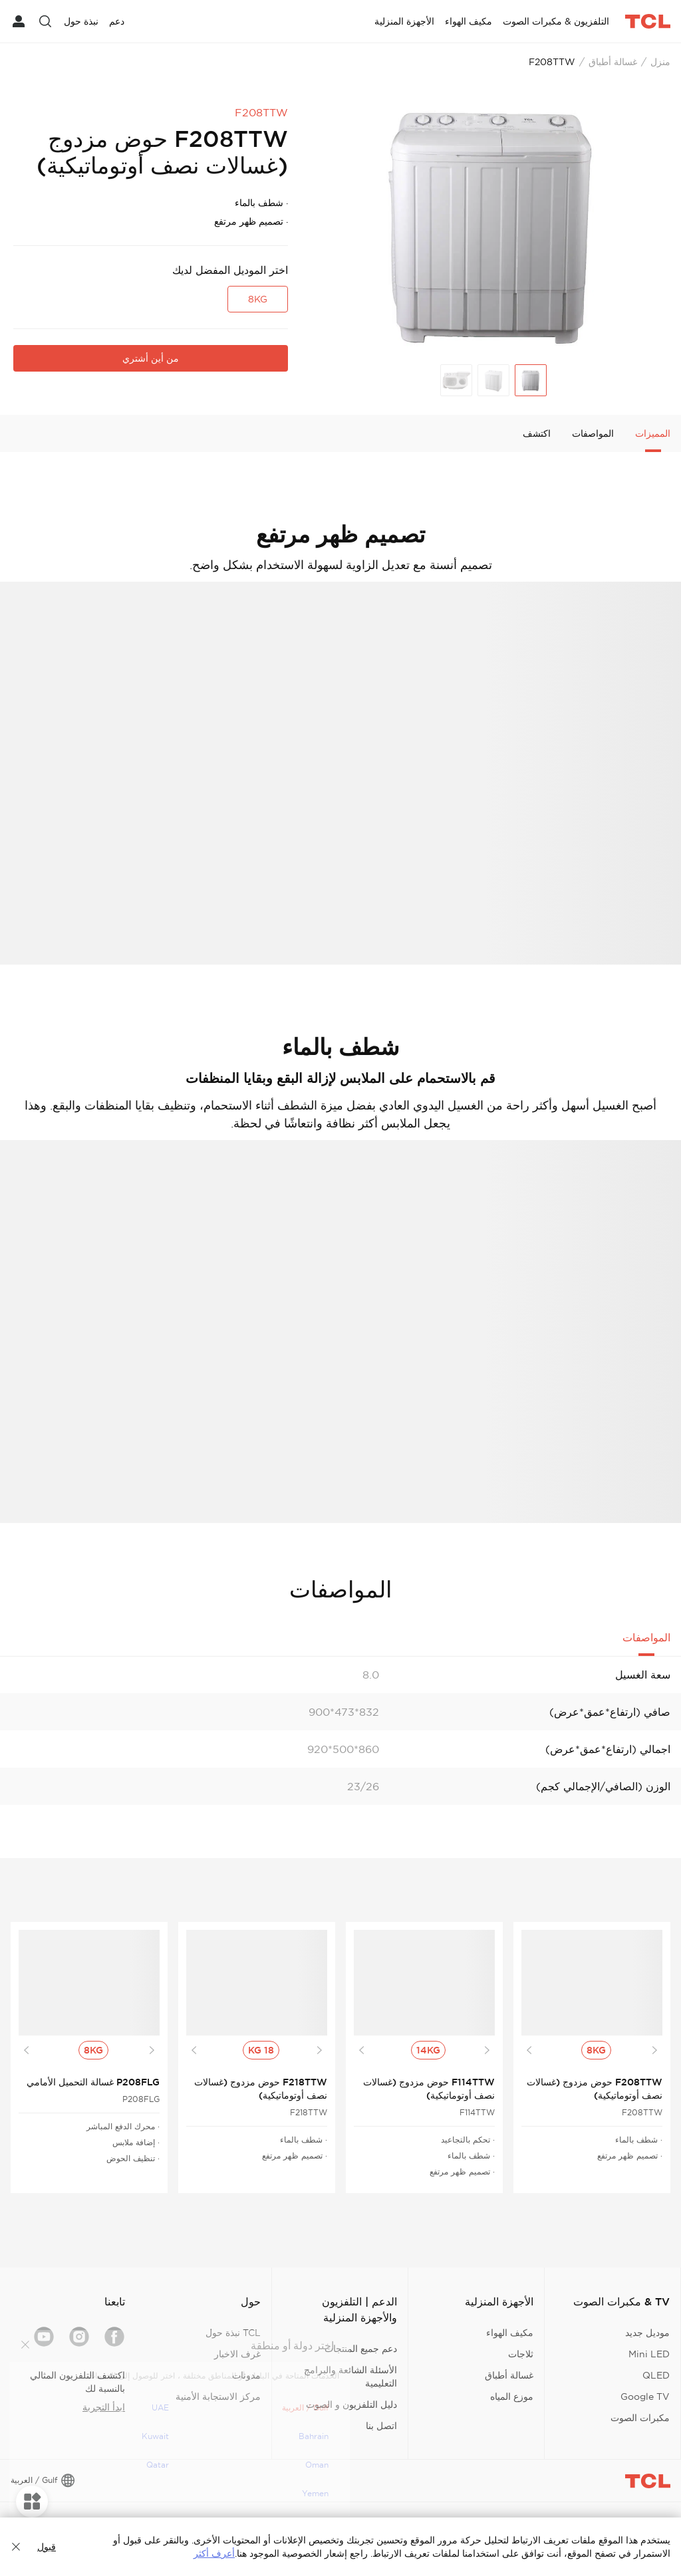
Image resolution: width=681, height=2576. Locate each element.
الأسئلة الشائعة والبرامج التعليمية (350, 2376)
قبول (46, 2547)
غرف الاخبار (237, 2354)
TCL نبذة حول (233, 2333)
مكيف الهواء (509, 2333)
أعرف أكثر (214, 2553)
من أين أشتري (150, 358)
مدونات (246, 2375)
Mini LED (649, 2354)
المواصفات (593, 433)
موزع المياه (511, 2396)
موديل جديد (647, 2333)
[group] (491, 227)
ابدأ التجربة (103, 2407)
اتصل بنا (381, 2426)
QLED (656, 2375)
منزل (660, 62)
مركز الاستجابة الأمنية (218, 2396)
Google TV (645, 2396)
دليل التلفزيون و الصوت (351, 2404)
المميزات (652, 433)
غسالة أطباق (613, 62)
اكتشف (537, 433)
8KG (257, 299)
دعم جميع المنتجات (361, 2349)
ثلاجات (520, 2354)
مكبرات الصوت (640, 2418)
